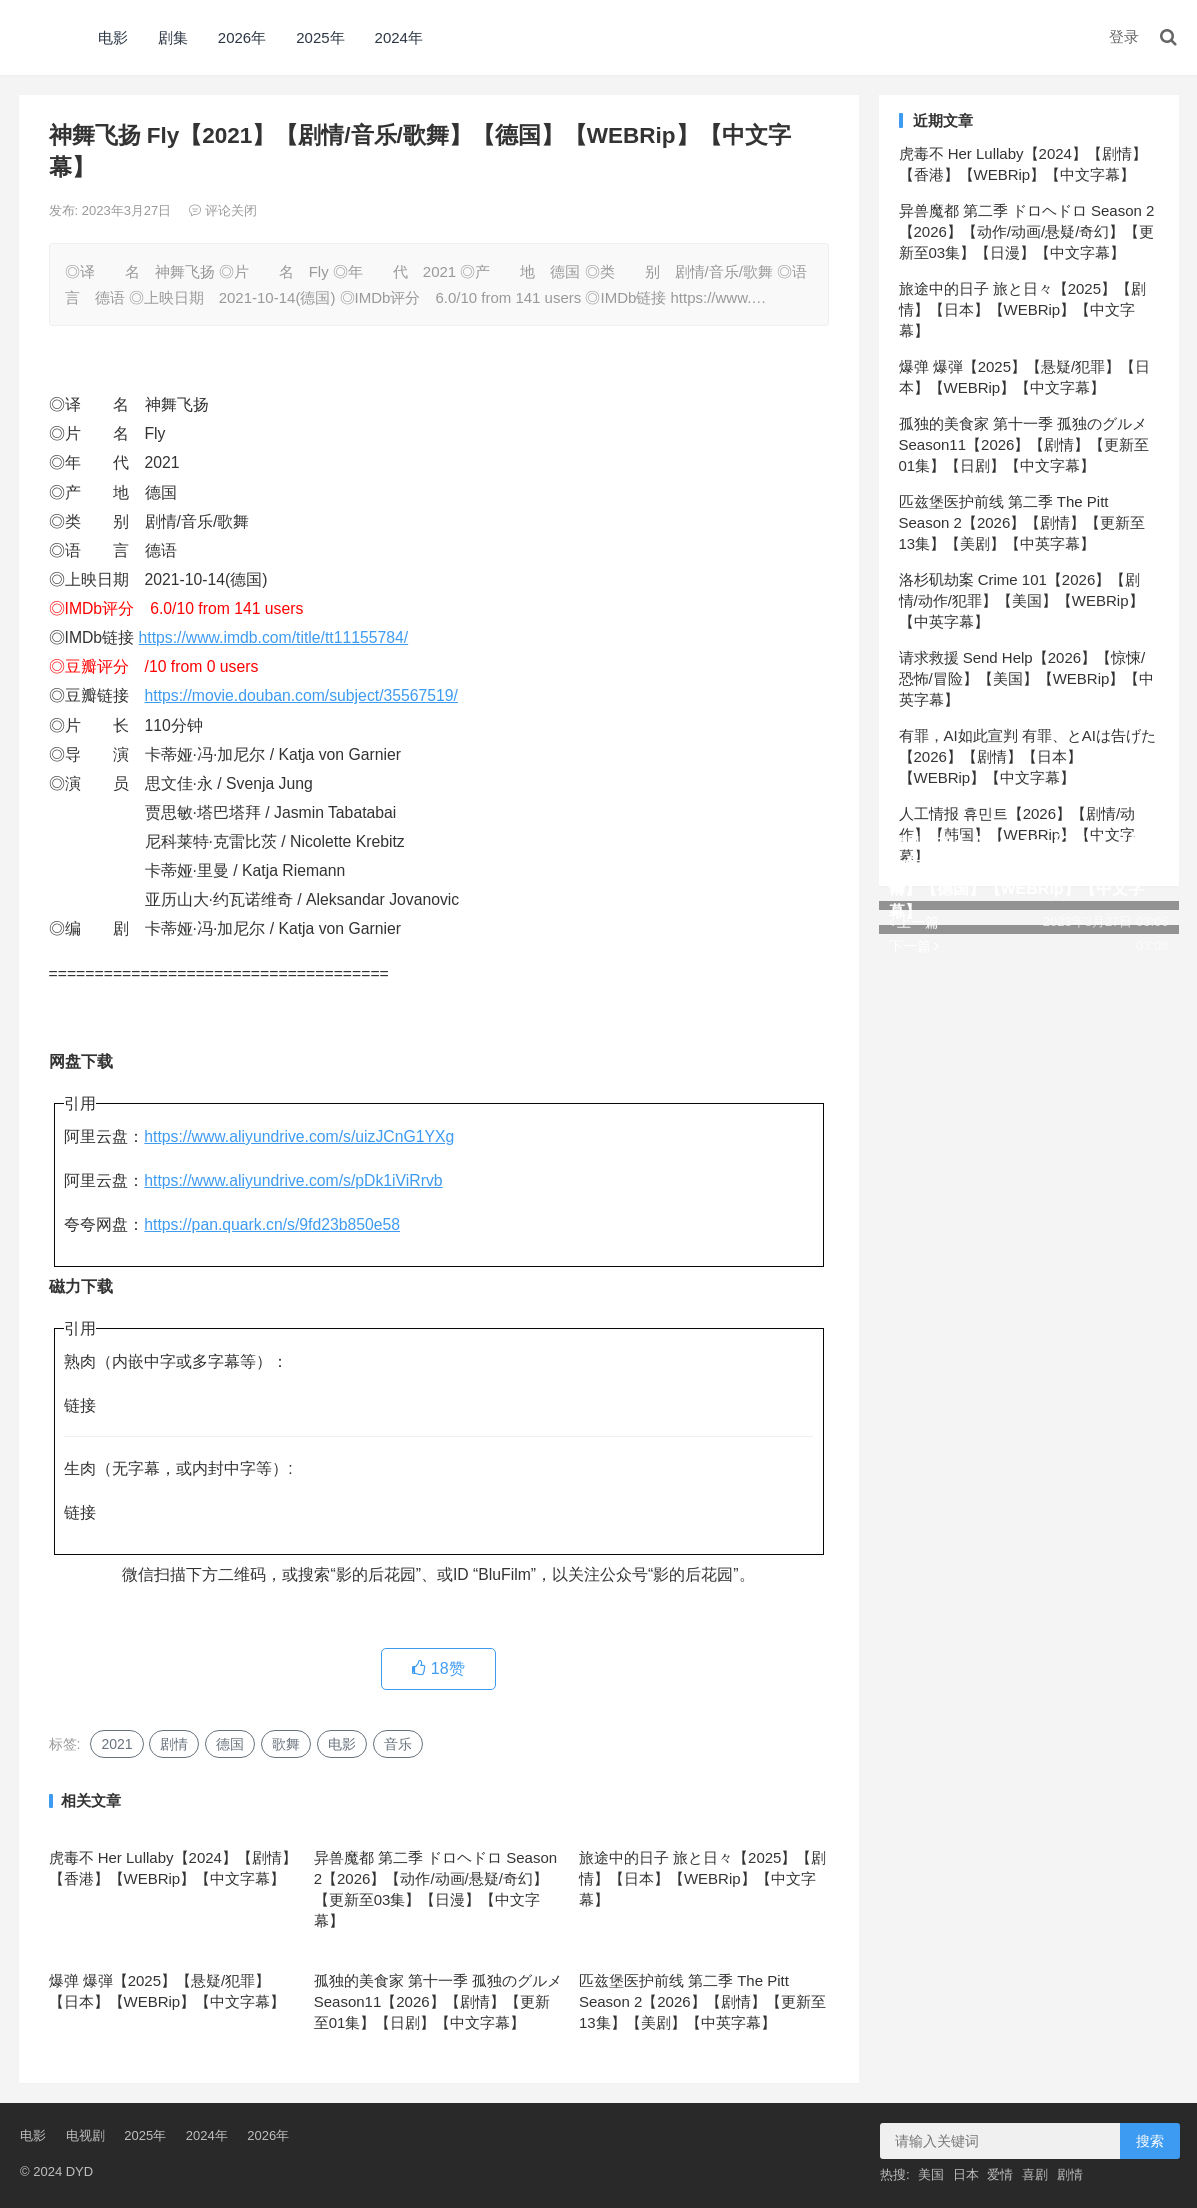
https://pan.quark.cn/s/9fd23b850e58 (272, 1224)
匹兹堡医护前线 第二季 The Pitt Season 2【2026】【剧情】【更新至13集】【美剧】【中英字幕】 (702, 2001)
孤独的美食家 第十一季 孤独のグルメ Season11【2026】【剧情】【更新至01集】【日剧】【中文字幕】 (438, 2001)
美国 (931, 2174)
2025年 (320, 37)
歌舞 (286, 1744)
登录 (1124, 36)
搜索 (1150, 2141)
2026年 (242, 37)
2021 (116, 1744)
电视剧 (85, 2135)
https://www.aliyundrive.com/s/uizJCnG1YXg (299, 1136)
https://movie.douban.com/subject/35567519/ (301, 695)
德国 (230, 1744)
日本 (966, 2174)
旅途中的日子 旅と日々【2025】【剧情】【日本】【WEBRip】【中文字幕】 (703, 1878)
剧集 (173, 37)
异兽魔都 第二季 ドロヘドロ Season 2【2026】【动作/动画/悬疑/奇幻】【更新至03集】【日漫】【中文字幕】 (1027, 231)
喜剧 (1035, 2174)
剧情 (174, 1744)
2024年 (399, 37)
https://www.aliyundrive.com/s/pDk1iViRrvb (293, 1180)
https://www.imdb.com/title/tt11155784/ (274, 637)
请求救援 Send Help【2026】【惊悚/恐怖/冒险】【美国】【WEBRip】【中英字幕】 (1027, 678)
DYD (41, 37)
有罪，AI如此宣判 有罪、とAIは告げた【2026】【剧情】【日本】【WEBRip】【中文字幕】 (1028, 756)
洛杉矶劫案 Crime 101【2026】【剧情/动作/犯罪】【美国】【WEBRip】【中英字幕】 (1021, 600)
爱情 (1000, 2174)
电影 (113, 37)
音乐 (398, 1744)
